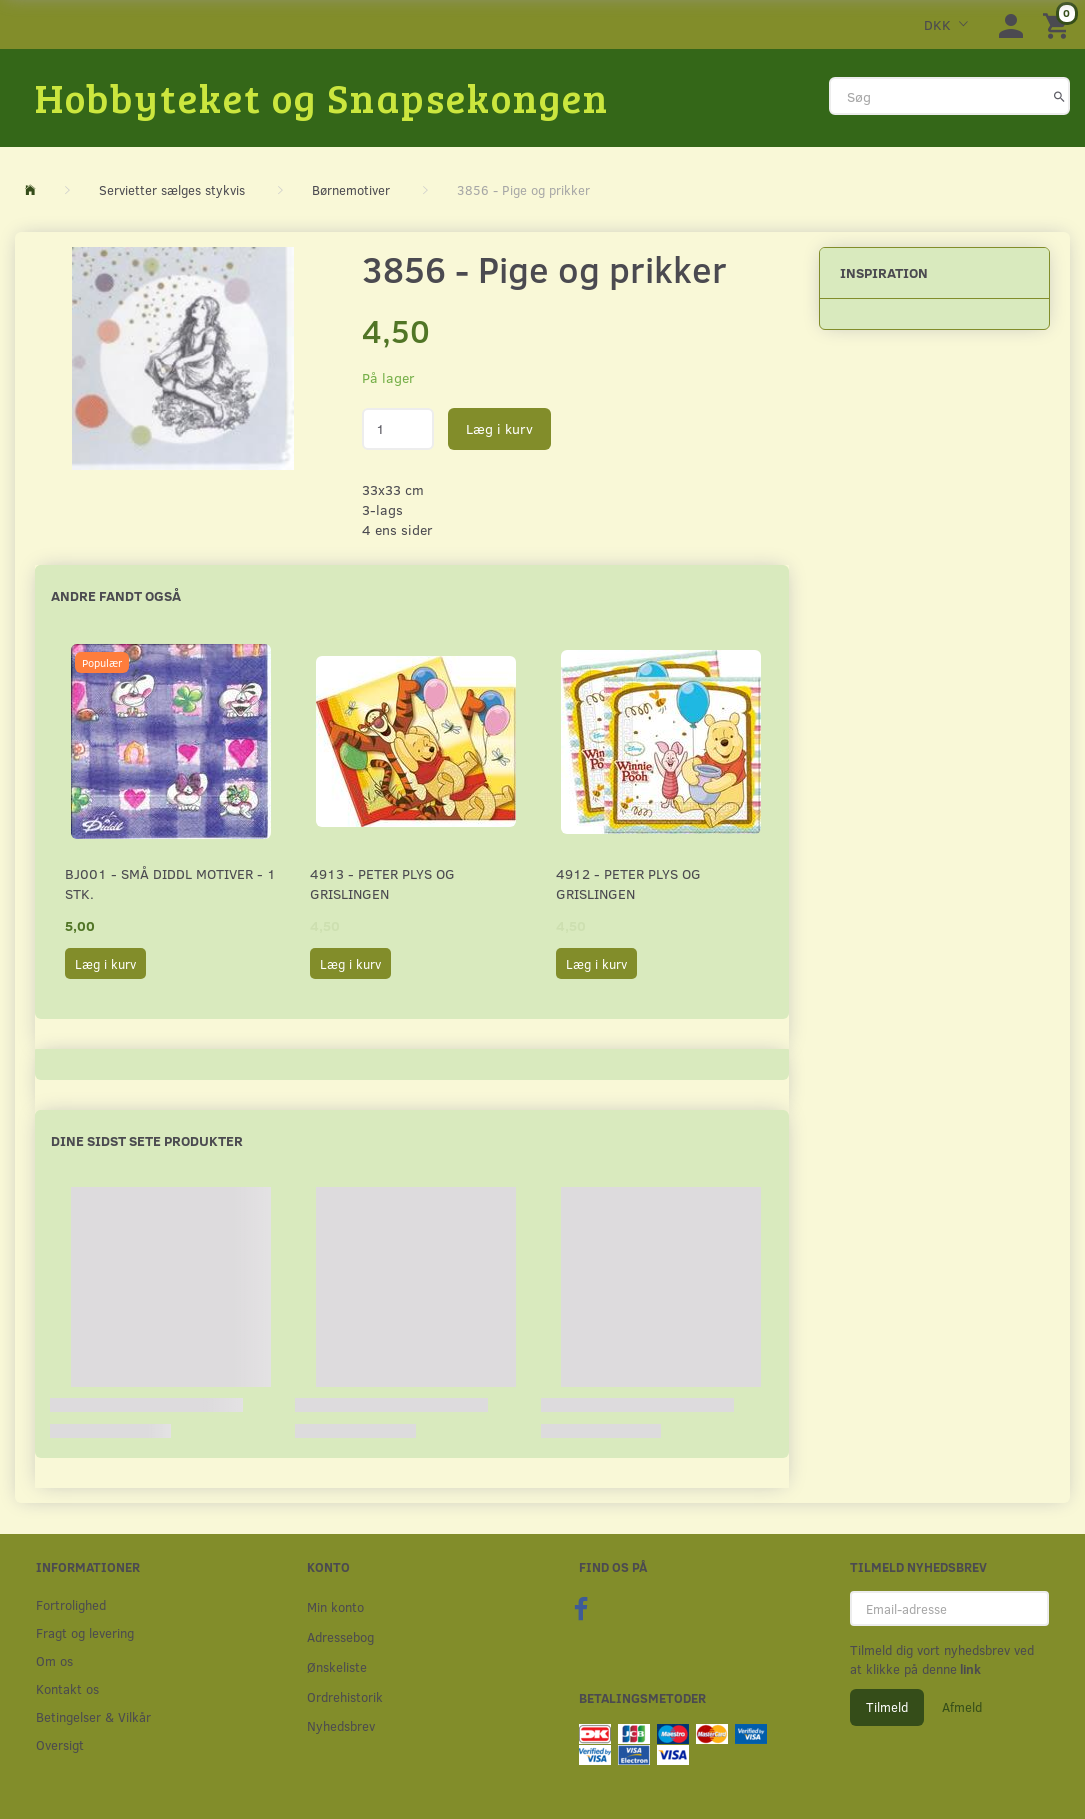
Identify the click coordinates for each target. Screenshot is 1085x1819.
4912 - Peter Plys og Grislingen (628, 883)
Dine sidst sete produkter (147, 1140)
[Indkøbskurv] (1059, 24)
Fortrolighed (71, 1604)
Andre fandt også (116, 595)
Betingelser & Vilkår (93, 1716)
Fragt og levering (85, 1632)
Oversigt (60, 1744)
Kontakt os (67, 1688)
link (969, 1669)
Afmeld (962, 1707)
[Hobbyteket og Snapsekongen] (322, 97)
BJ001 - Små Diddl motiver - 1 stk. (170, 883)
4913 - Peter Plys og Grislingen (382, 883)
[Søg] (1059, 96)
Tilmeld (887, 1707)
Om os (54, 1660)
